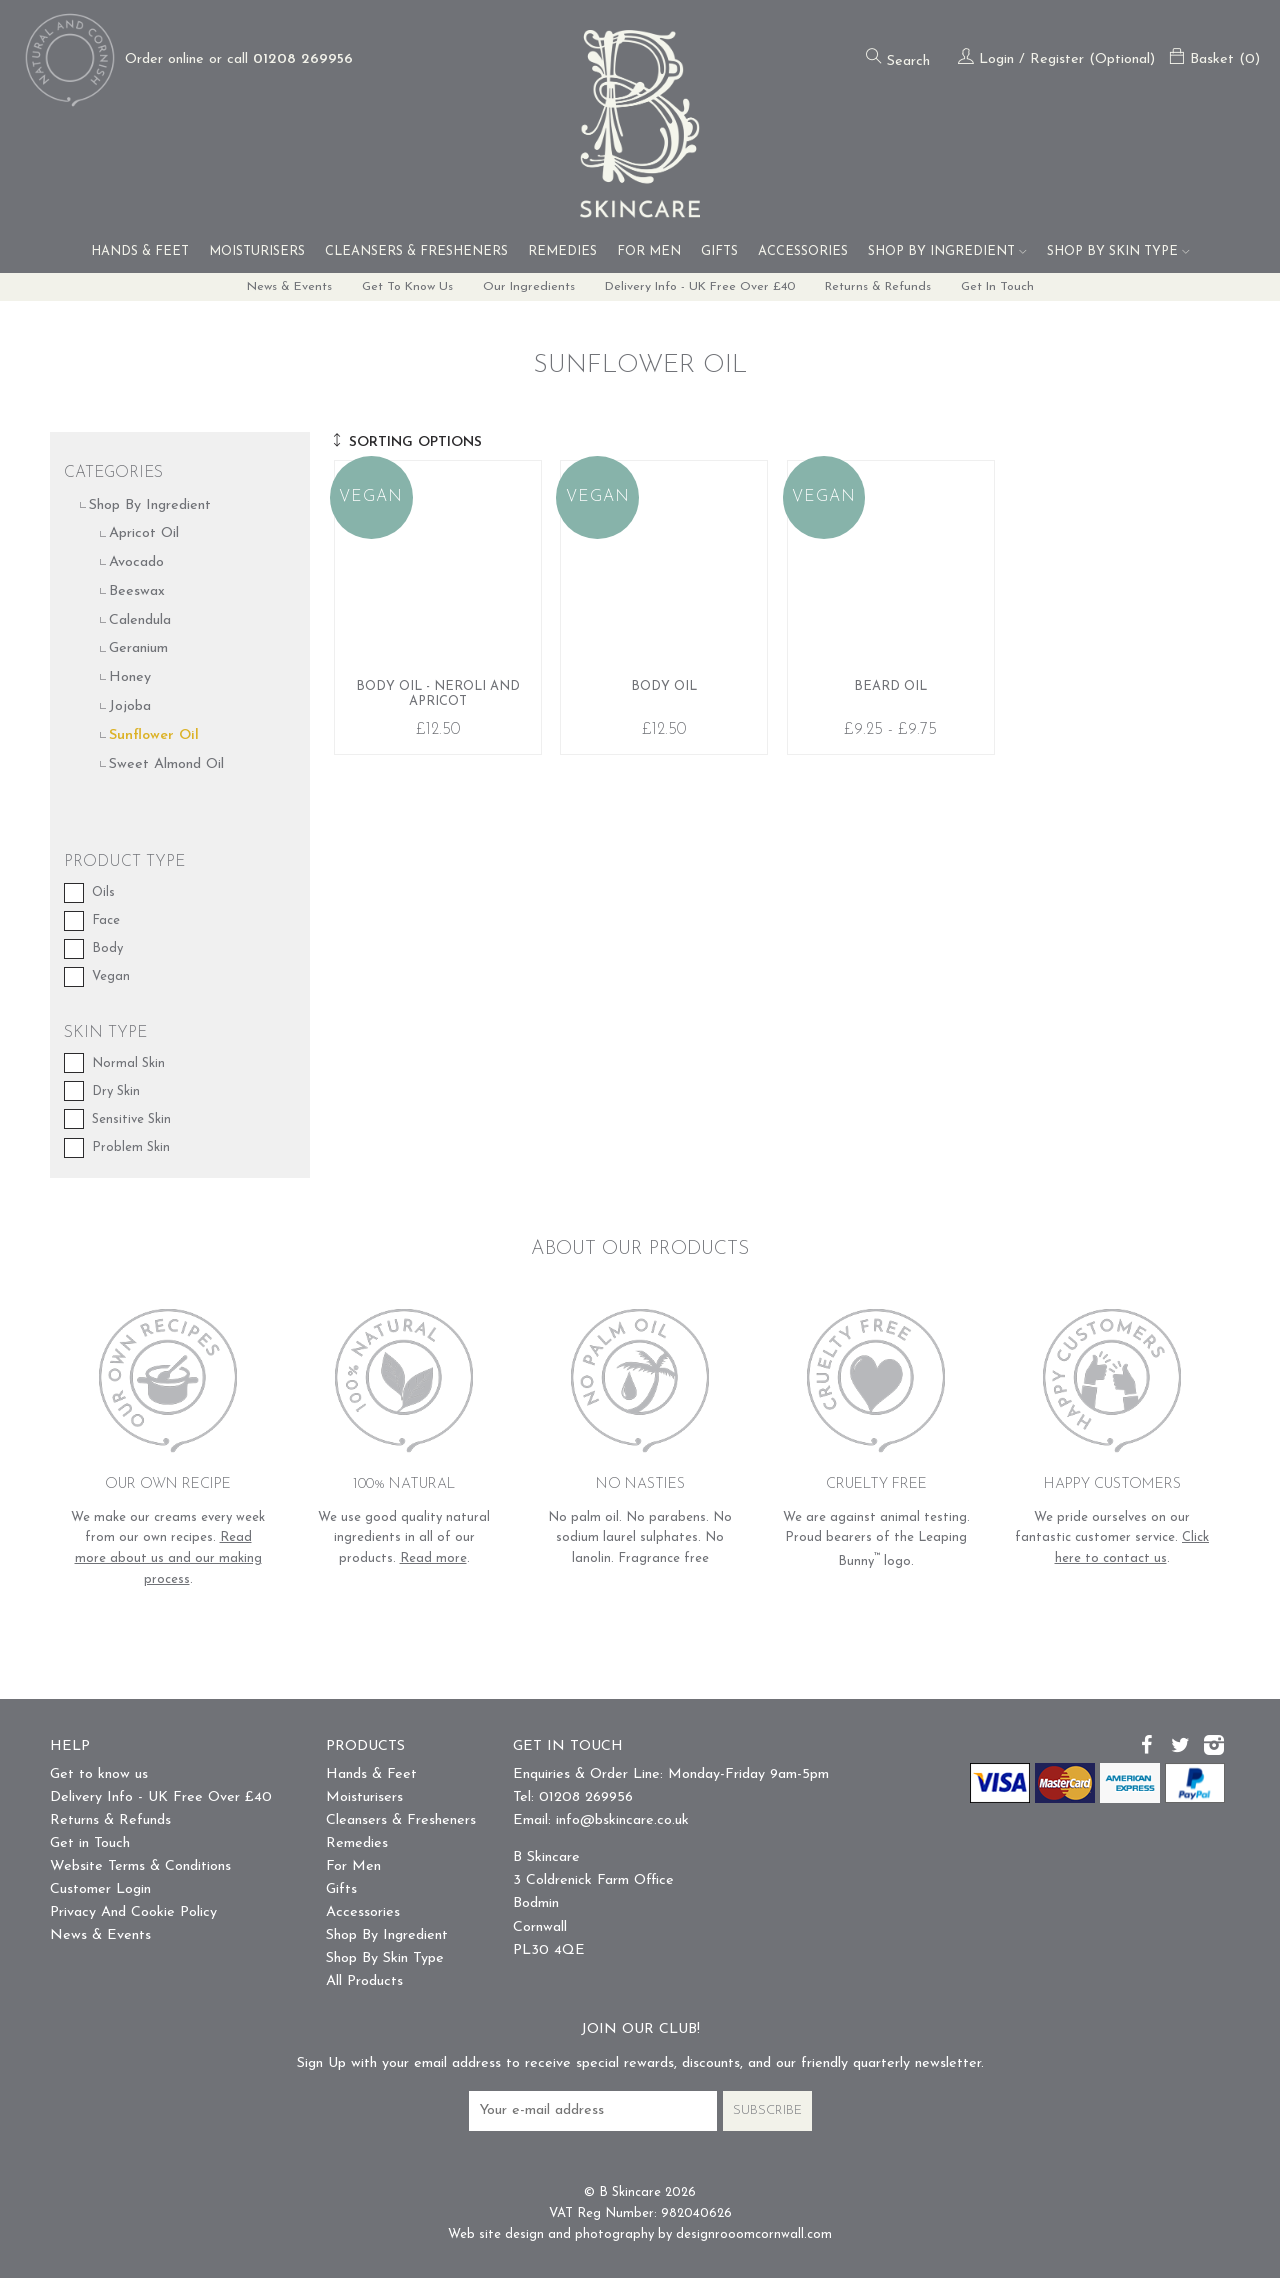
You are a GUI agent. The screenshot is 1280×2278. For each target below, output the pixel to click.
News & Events (274, 287)
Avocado (136, 563)
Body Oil (664, 608)
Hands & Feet (140, 251)
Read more (433, 1558)
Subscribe (767, 2110)
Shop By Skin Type (1118, 251)
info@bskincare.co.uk (622, 1820)
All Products (364, 1982)
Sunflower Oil (154, 735)
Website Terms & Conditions (140, 1867)
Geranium (138, 649)
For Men (649, 251)
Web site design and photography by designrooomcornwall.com (640, 2234)
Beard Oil (891, 608)
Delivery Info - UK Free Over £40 (702, 287)
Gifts (719, 251)
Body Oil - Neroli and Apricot (438, 608)
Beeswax (137, 591)
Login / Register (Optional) (1056, 59)
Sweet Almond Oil (166, 764)
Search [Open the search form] (898, 58)
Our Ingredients (525, 287)
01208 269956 (303, 59)
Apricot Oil (144, 534)
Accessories (803, 251)
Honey (130, 678)
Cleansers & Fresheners (416, 251)
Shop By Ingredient (947, 251)
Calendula (140, 620)
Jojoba (130, 707)
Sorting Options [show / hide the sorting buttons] (406, 442)
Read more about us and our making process (168, 1559)
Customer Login (100, 1890)
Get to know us (399, 287)
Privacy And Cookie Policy (133, 1913)
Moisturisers (257, 251)
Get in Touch (1013, 287)
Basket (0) (1214, 59)
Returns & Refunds (888, 287)
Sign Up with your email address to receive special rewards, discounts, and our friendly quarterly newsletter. (640, 2064)
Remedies (562, 251)
